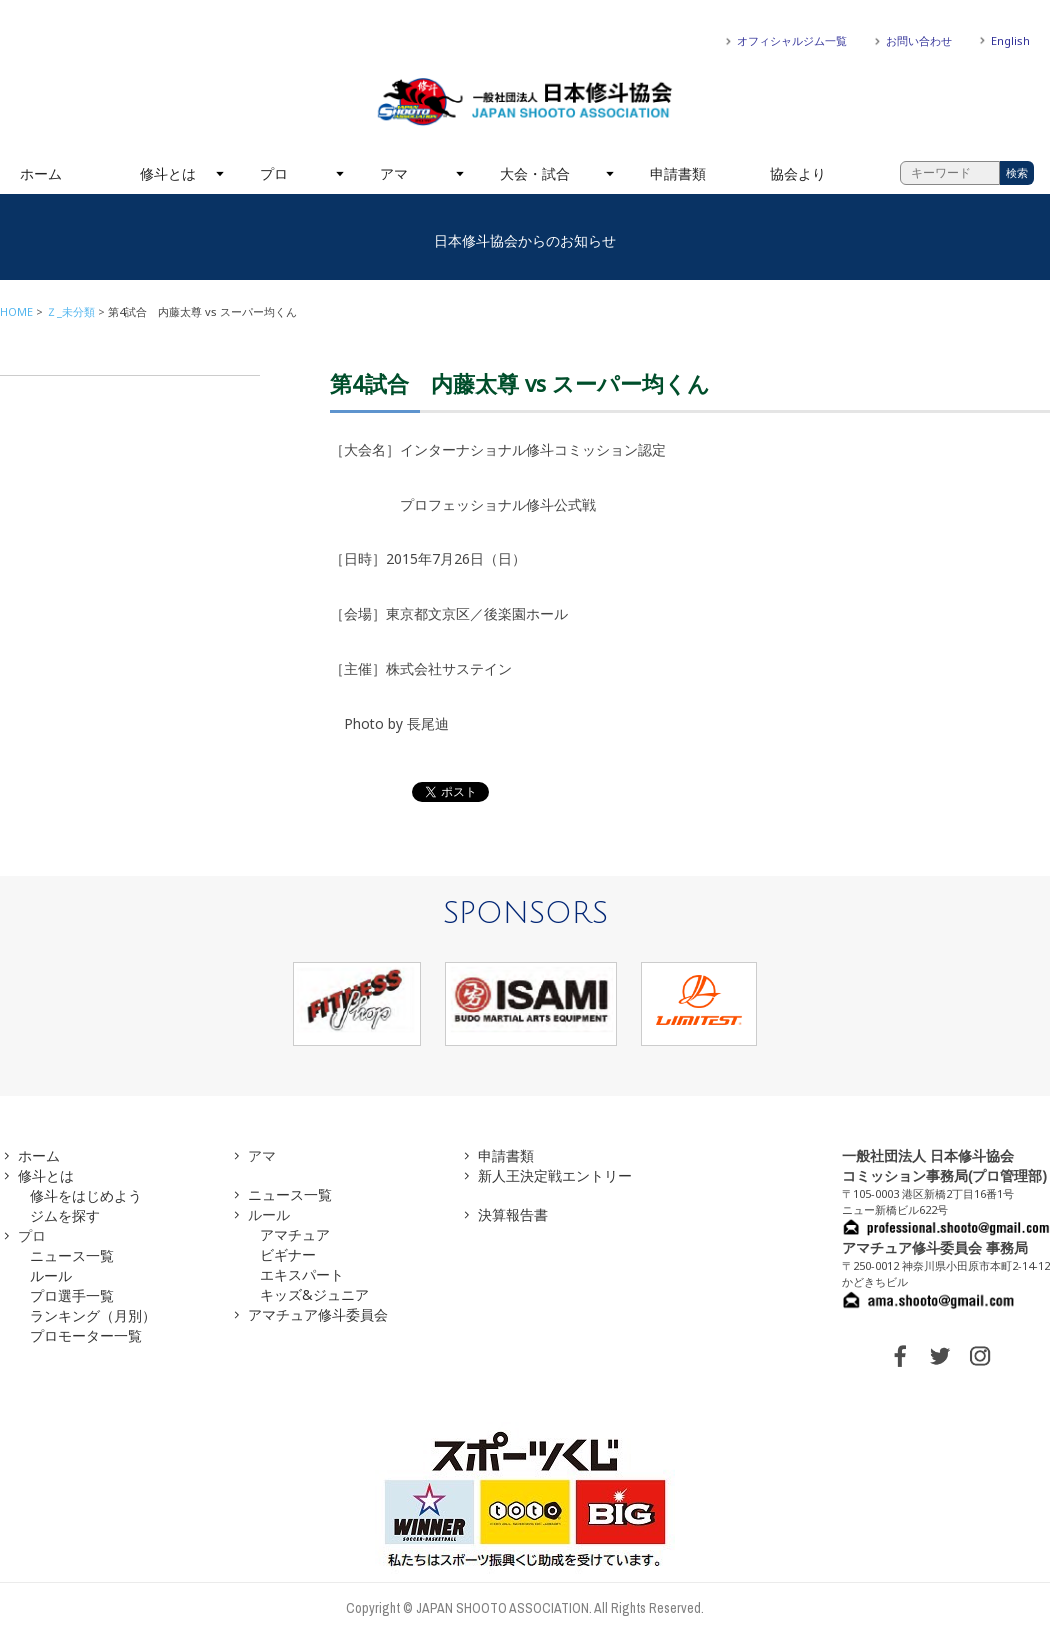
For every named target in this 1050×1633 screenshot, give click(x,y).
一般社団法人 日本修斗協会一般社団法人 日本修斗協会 (525, 102)
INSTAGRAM (980, 1356)
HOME (16, 311)
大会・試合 (535, 173)
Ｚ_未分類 (70, 311)
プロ (274, 173)
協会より (798, 173)
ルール (51, 1275)
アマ (394, 173)
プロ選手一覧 (72, 1295)
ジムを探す (65, 1215)
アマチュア (295, 1234)
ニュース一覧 (72, 1255)
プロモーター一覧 (86, 1335)
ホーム (41, 173)
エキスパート (302, 1274)
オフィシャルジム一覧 (792, 40)
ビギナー (288, 1254)
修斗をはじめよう (86, 1195)
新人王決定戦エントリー (555, 1175)
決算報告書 (513, 1214)
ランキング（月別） (93, 1315)
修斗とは (168, 173)
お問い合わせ (919, 40)
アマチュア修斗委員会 (318, 1314)
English (1010, 40)
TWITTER (940, 1356)
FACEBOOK (900, 1356)
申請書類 (678, 173)
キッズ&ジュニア (314, 1294)
